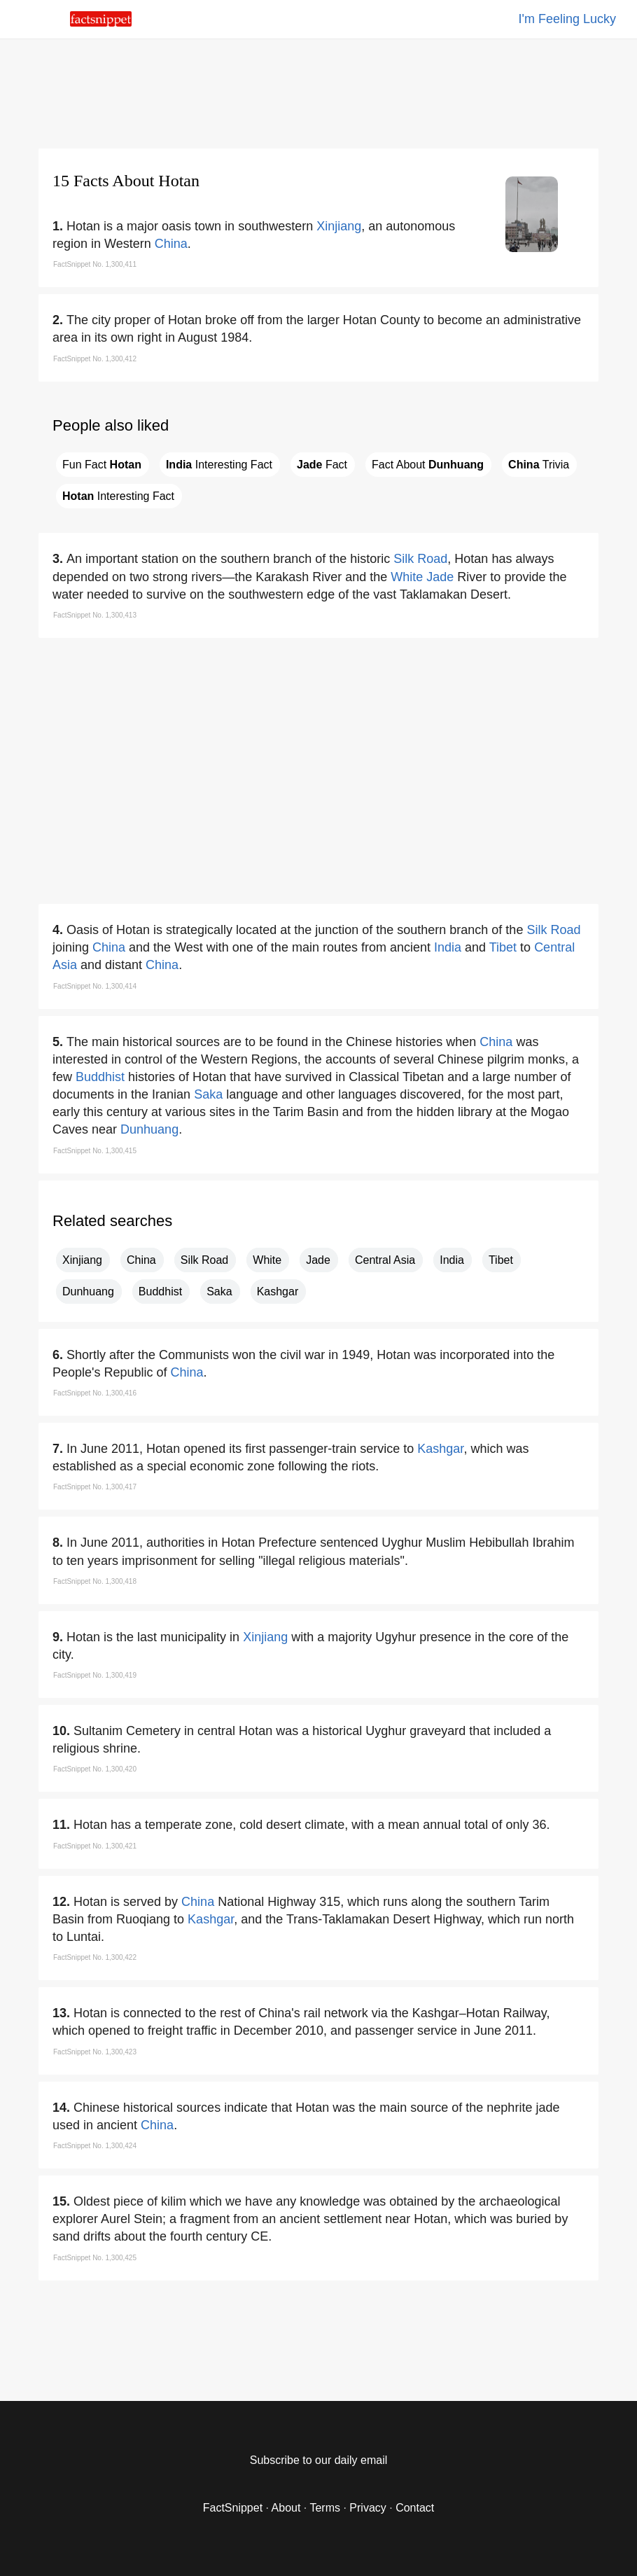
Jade (440, 577)
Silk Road (420, 559)
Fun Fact (101, 465)
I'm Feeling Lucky (568, 19)
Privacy (367, 2508)
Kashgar (278, 1291)
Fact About (428, 465)
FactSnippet (232, 2508)
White (407, 577)
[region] (318, 91)
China (171, 244)
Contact (415, 2508)
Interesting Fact (219, 465)
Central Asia (385, 1260)
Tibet (503, 947)
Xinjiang (338, 226)
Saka (208, 1094)
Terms (324, 2508)
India (447, 947)
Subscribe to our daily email (319, 2460)
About (286, 2508)
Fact (322, 465)
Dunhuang (149, 1129)
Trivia (538, 465)
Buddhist (100, 1077)
